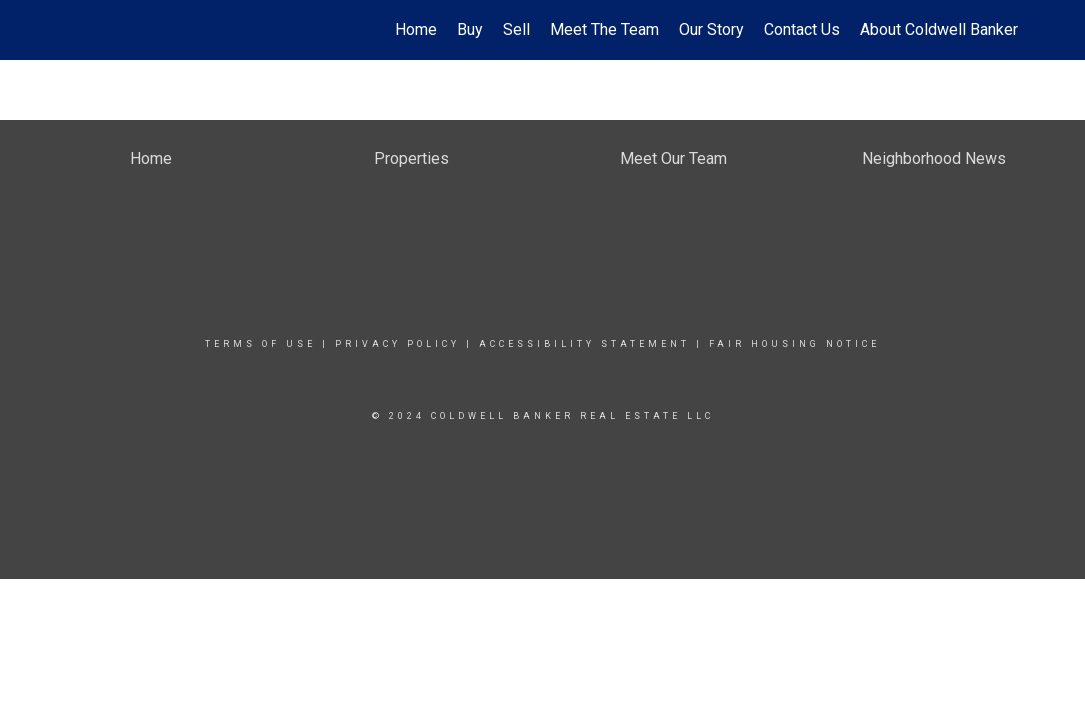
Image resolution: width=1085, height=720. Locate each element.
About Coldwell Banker (939, 29)
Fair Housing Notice (794, 344)
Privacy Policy (397, 344)
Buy (470, 29)
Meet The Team (604, 29)
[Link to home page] (68, 30)
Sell (516, 29)
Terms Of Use (260, 344)
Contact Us (802, 29)
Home (416, 29)
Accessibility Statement (584, 344)
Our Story (711, 29)
